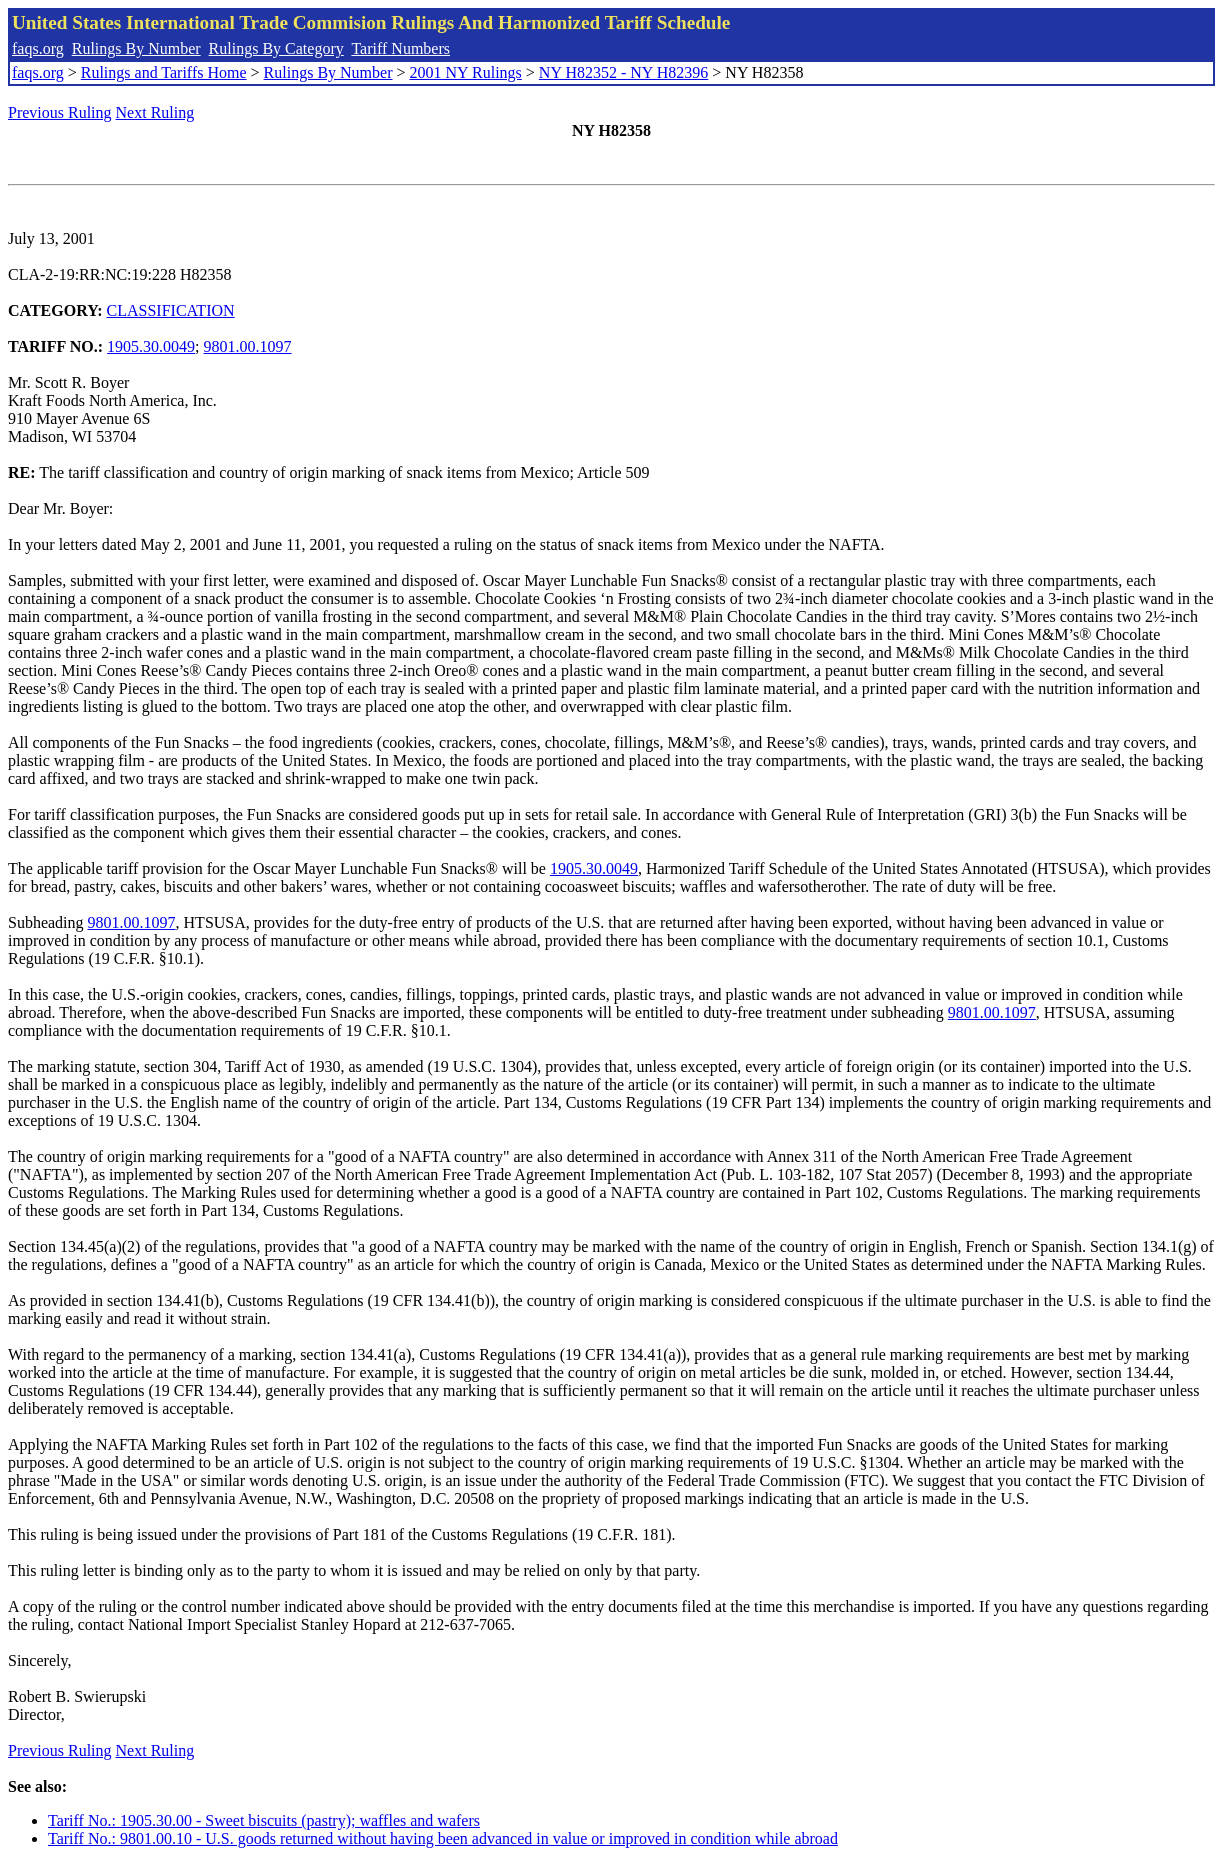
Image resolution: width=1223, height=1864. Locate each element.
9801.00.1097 (248, 346)
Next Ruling (155, 112)
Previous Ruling (60, 112)
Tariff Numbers (400, 48)
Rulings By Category (276, 48)
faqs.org (38, 48)
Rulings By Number (136, 48)
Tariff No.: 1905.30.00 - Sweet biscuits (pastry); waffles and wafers (264, 1820)
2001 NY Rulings (466, 72)
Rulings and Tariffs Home (164, 72)
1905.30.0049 (151, 346)
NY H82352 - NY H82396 (623, 72)
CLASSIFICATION (171, 310)
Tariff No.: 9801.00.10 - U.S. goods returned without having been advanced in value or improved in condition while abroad (443, 1838)
